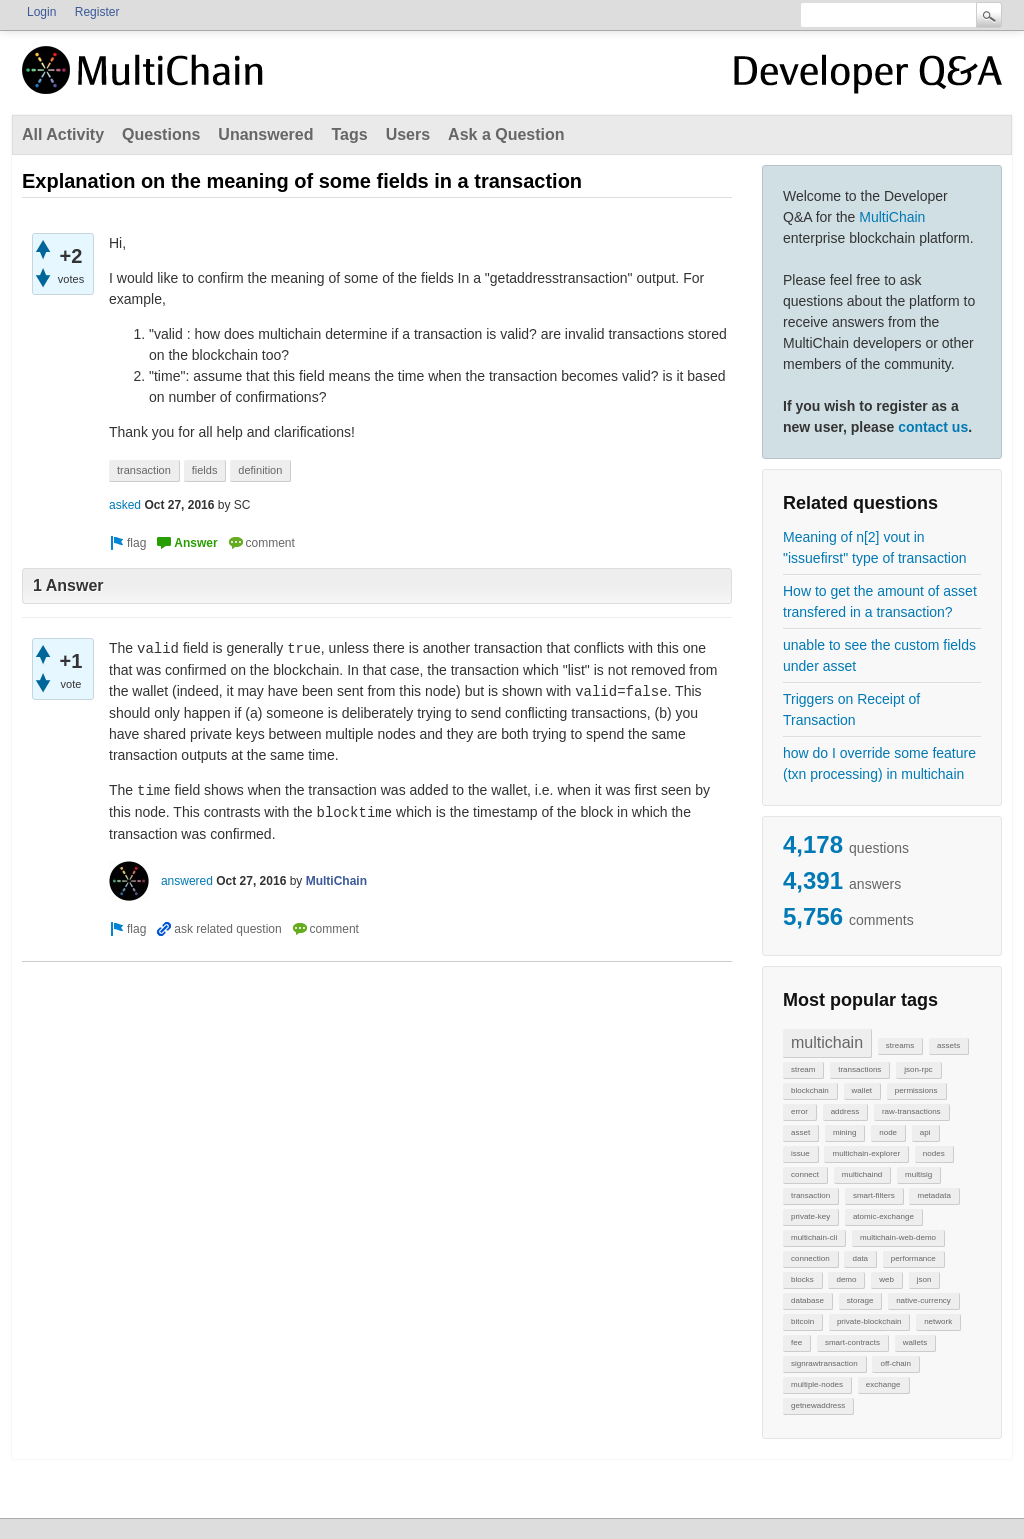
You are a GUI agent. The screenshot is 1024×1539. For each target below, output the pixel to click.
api (925, 1132)
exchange (883, 1384)
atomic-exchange (883, 1216)
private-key (810, 1216)
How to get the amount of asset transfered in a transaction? (880, 601)
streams (900, 1045)
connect (805, 1174)
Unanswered (265, 134)
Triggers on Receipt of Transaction (851, 709)
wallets (915, 1342)
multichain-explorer (866, 1153)
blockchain (810, 1090)
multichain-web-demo (898, 1237)
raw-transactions (911, 1111)
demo (846, 1279)
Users (408, 134)
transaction (810, 1195)
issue (800, 1153)
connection (810, 1258)
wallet (862, 1090)
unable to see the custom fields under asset (879, 655)
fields (205, 470)
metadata (933, 1195)
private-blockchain (869, 1321)
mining (845, 1132)
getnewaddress (818, 1405)
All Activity (63, 134)
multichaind (862, 1174)
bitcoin (802, 1321)
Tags (349, 134)
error (799, 1111)
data (860, 1258)
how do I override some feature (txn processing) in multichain (879, 763)
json (924, 1279)
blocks (802, 1279)
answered (187, 881)
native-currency (923, 1300)
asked (125, 505)
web (886, 1279)
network (938, 1321)
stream (803, 1069)
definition (260, 470)
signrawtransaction (824, 1363)
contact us (933, 427)
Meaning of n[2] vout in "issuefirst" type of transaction (874, 547)
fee (796, 1342)
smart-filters (874, 1195)
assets (948, 1045)
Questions (161, 134)
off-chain (895, 1363)
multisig (918, 1174)
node (888, 1132)
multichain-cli (814, 1237)
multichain (827, 1042)
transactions (859, 1069)
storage (860, 1300)
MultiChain (892, 217)
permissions (916, 1090)
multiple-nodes (817, 1384)
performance (913, 1258)
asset (800, 1132)
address (845, 1111)
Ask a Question (506, 134)
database (807, 1300)
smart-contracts (852, 1342)
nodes (934, 1153)
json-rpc (918, 1069)
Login (41, 12)
